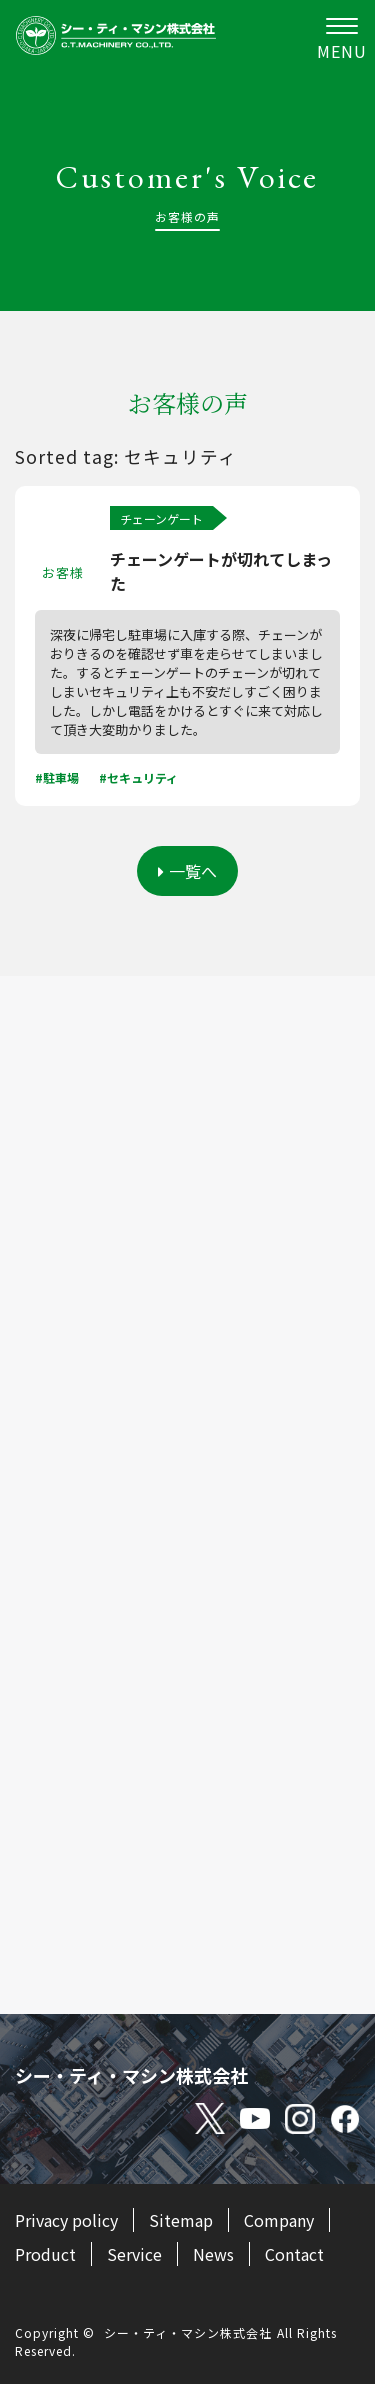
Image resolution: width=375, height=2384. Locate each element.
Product (45, 2254)
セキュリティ (142, 777)
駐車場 (61, 777)
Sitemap (181, 2220)
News (213, 2254)
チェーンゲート (161, 518)
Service (134, 2254)
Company (279, 2220)
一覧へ (187, 871)
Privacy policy (66, 2220)
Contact (294, 2254)
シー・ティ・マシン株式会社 (188, 2332)
